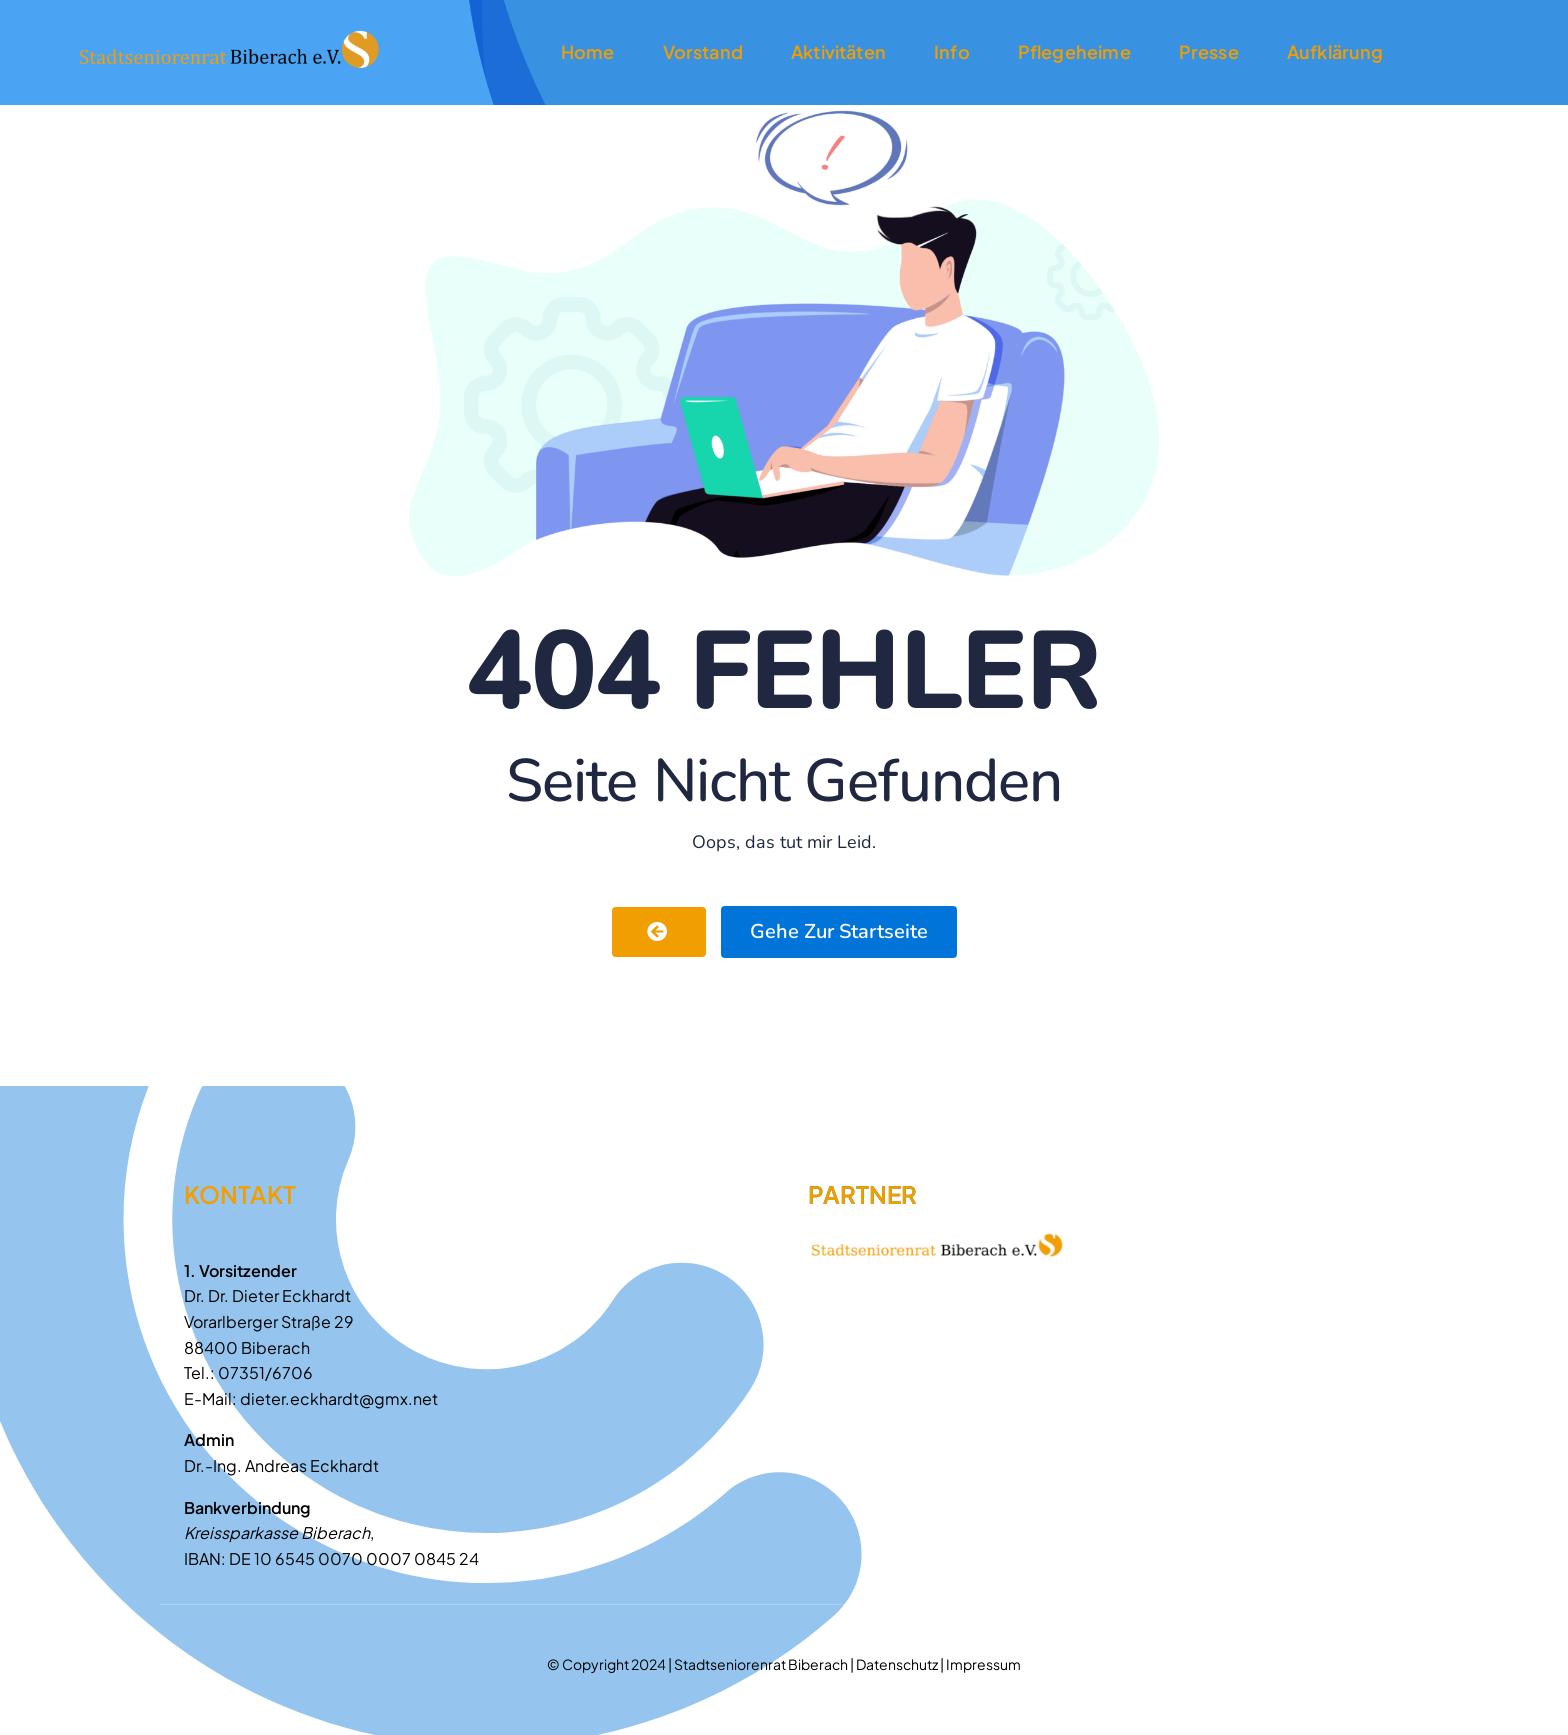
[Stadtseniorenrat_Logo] (229, 35)
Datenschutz (897, 1664)
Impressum (983, 1664)
